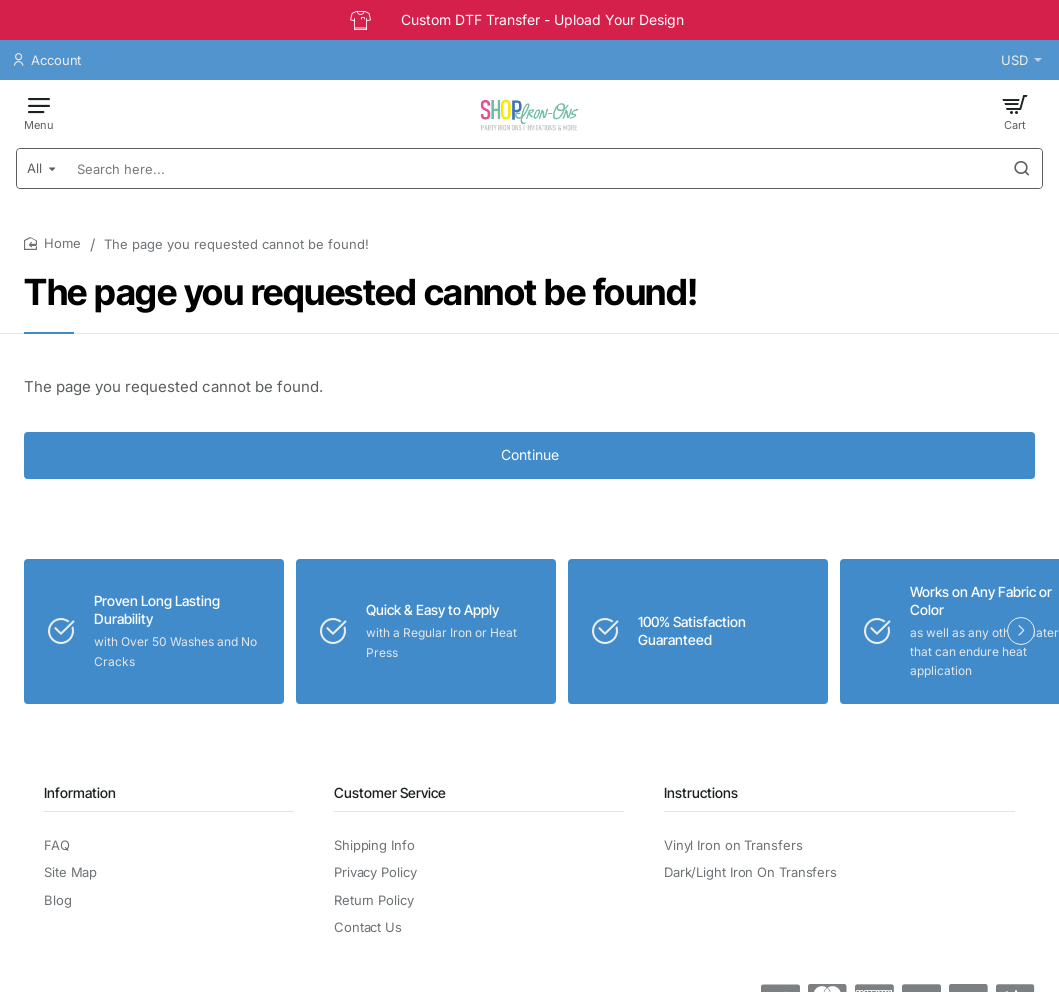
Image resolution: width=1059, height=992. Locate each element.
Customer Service (390, 792)
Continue (530, 454)
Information (80, 792)
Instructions (701, 792)
